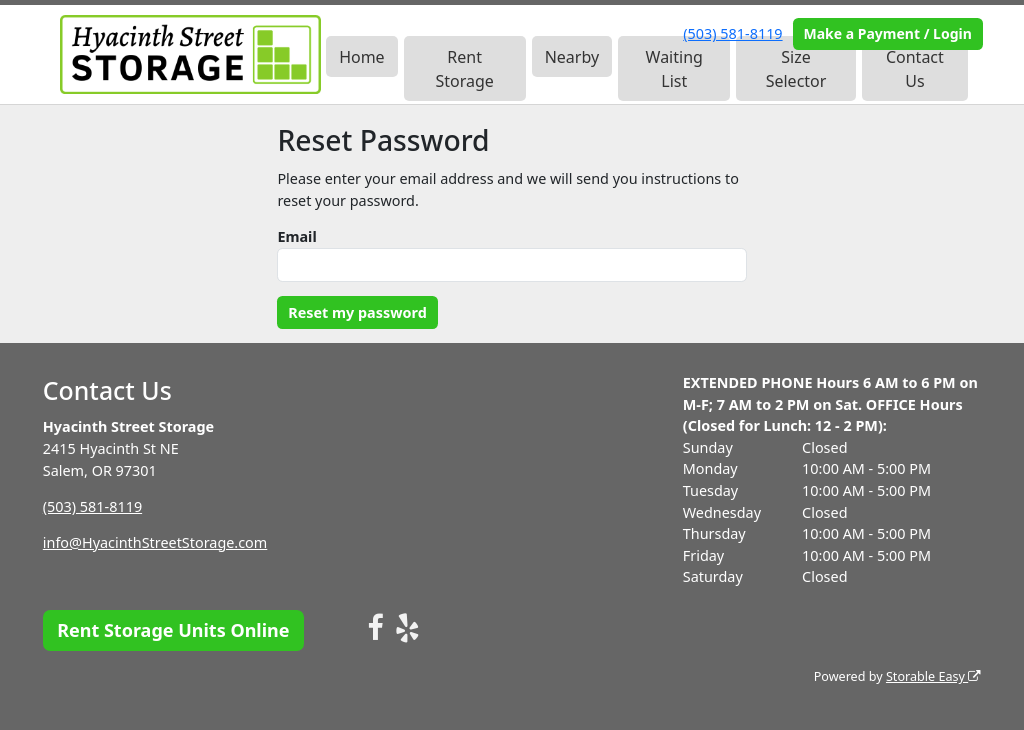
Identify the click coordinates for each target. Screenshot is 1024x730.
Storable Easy (933, 676)
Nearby (572, 57)
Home (362, 57)
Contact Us (915, 69)
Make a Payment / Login (887, 33)
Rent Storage (464, 69)
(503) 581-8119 (732, 33)
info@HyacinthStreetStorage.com (155, 542)
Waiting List (674, 69)
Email (296, 236)
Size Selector (796, 69)
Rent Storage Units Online (173, 630)
